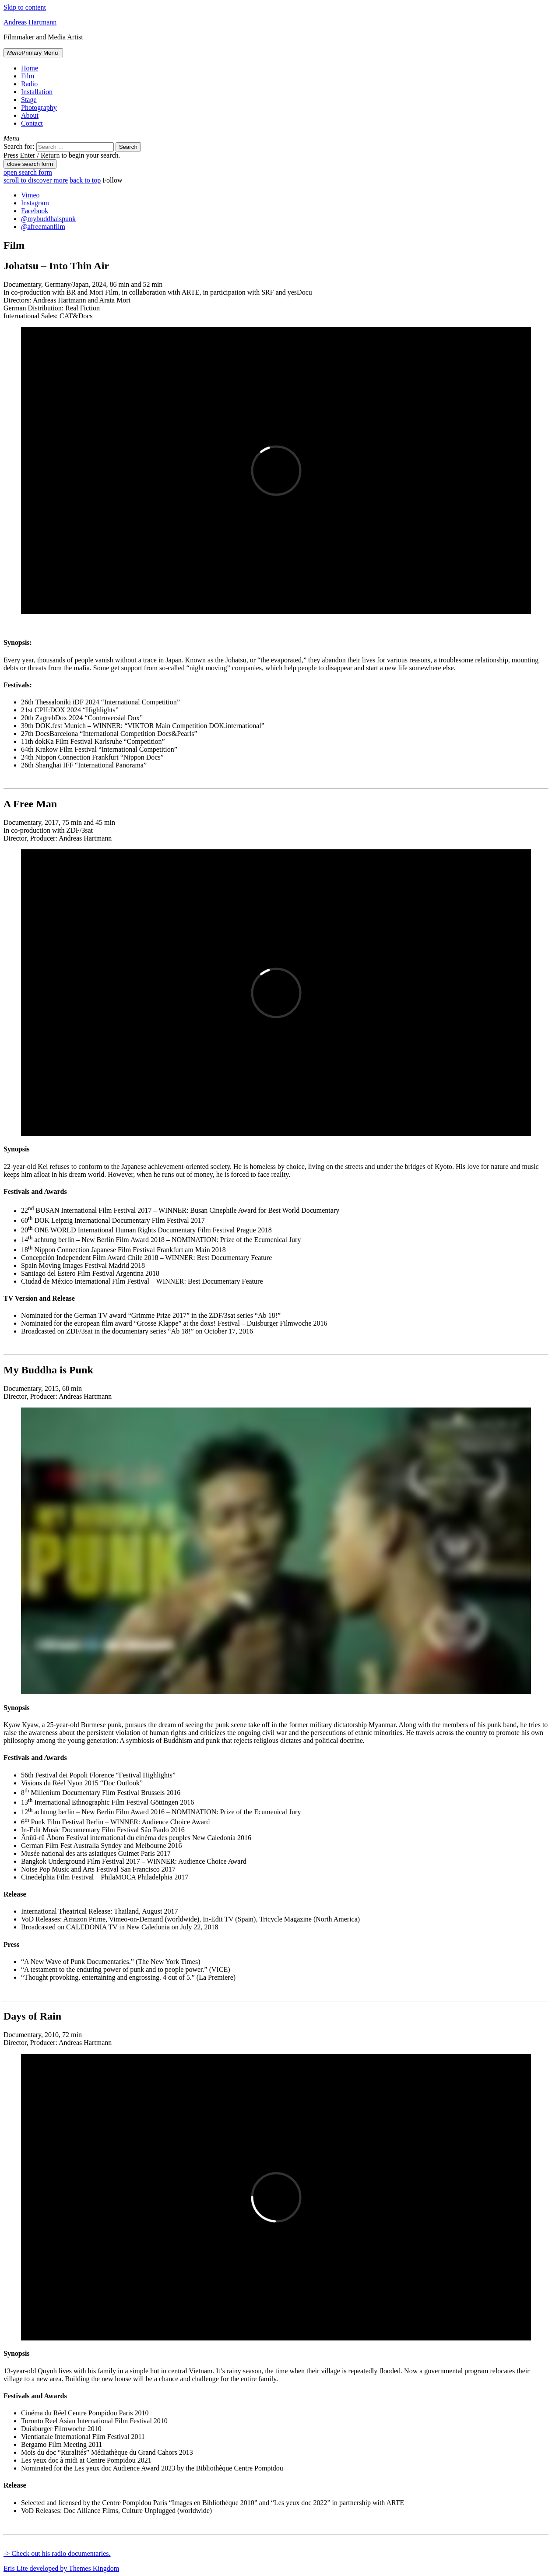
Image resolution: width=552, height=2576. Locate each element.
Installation (37, 91)
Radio (29, 84)
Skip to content (25, 7)
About (30, 115)
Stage (29, 99)
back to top (85, 180)
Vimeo (30, 195)
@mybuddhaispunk (48, 218)
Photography (39, 107)
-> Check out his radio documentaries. (57, 2553)
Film (27, 76)
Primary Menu (33, 52)
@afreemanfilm (43, 226)
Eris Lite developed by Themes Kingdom (61, 2568)
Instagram (35, 203)
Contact (32, 123)
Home (29, 68)
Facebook (34, 211)
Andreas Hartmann (30, 22)
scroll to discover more (36, 180)
